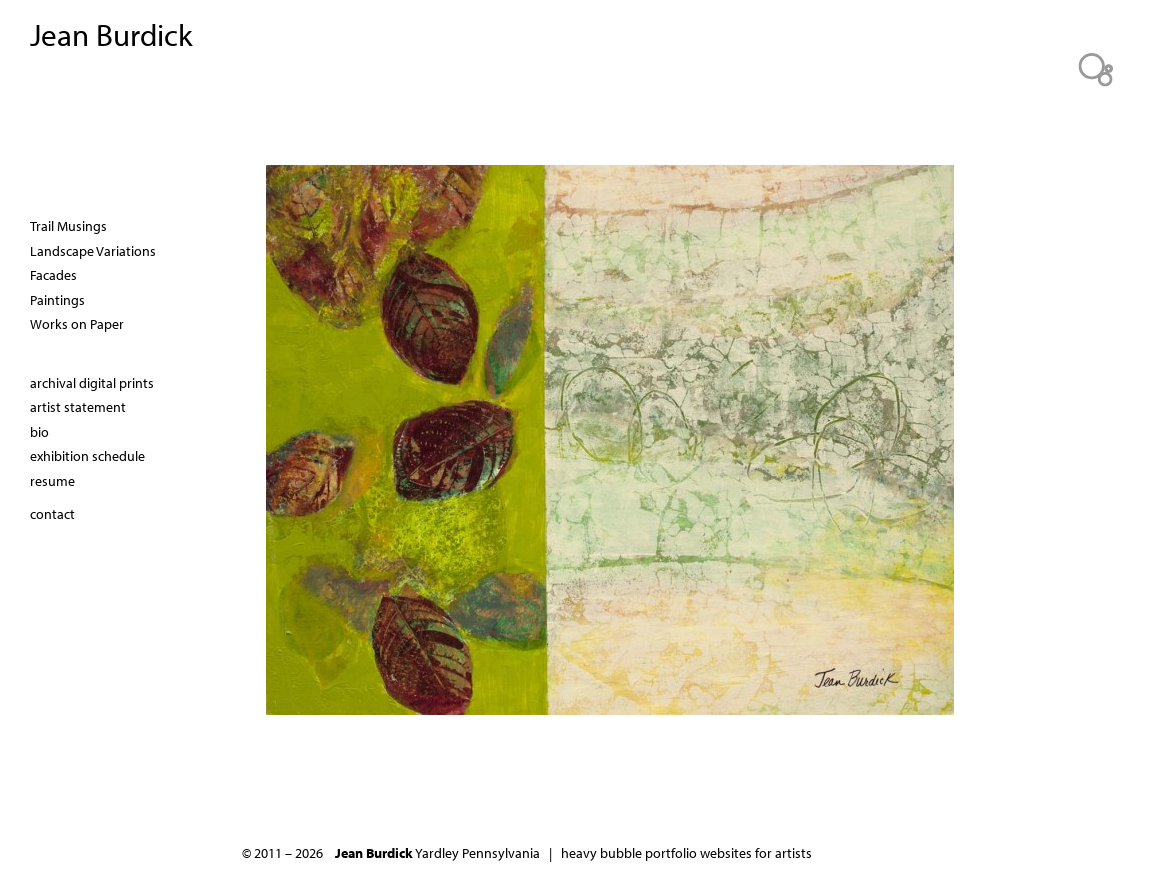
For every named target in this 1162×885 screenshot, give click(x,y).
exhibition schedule (87, 456)
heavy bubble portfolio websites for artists (686, 853)
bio (39, 432)
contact (52, 514)
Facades (53, 275)
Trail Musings (68, 226)
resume (52, 481)
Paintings (57, 300)
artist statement (78, 407)
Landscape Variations (93, 251)
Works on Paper (77, 324)
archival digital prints (92, 383)
